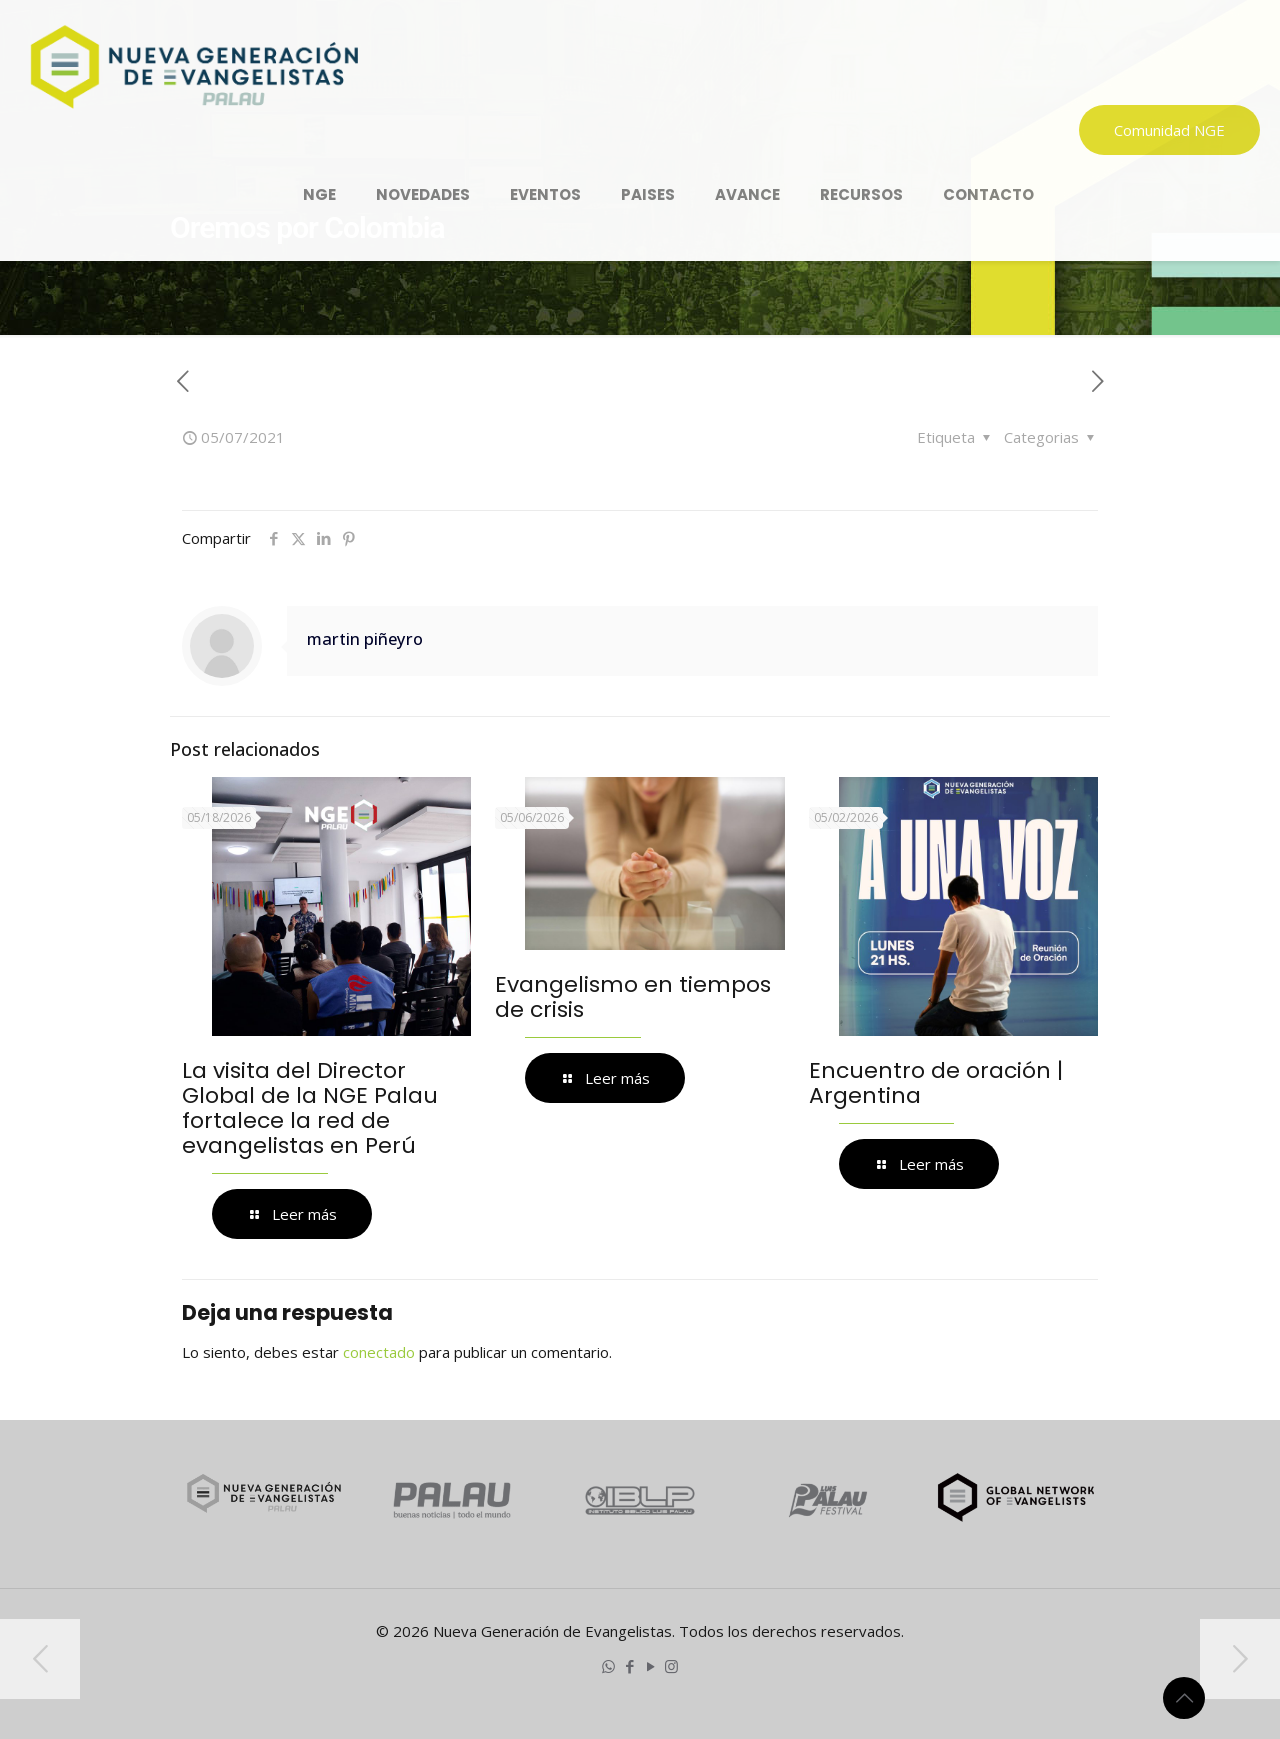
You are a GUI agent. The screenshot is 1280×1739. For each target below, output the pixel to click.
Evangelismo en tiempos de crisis (633, 997)
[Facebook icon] (629, 1666)
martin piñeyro (365, 638)
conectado (379, 1352)
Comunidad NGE (1169, 130)
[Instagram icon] (671, 1666)
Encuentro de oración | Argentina (936, 1083)
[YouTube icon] (650, 1666)
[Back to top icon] (1184, 1698)
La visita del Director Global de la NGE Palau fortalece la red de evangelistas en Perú (310, 1108)
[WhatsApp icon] (608, 1666)
